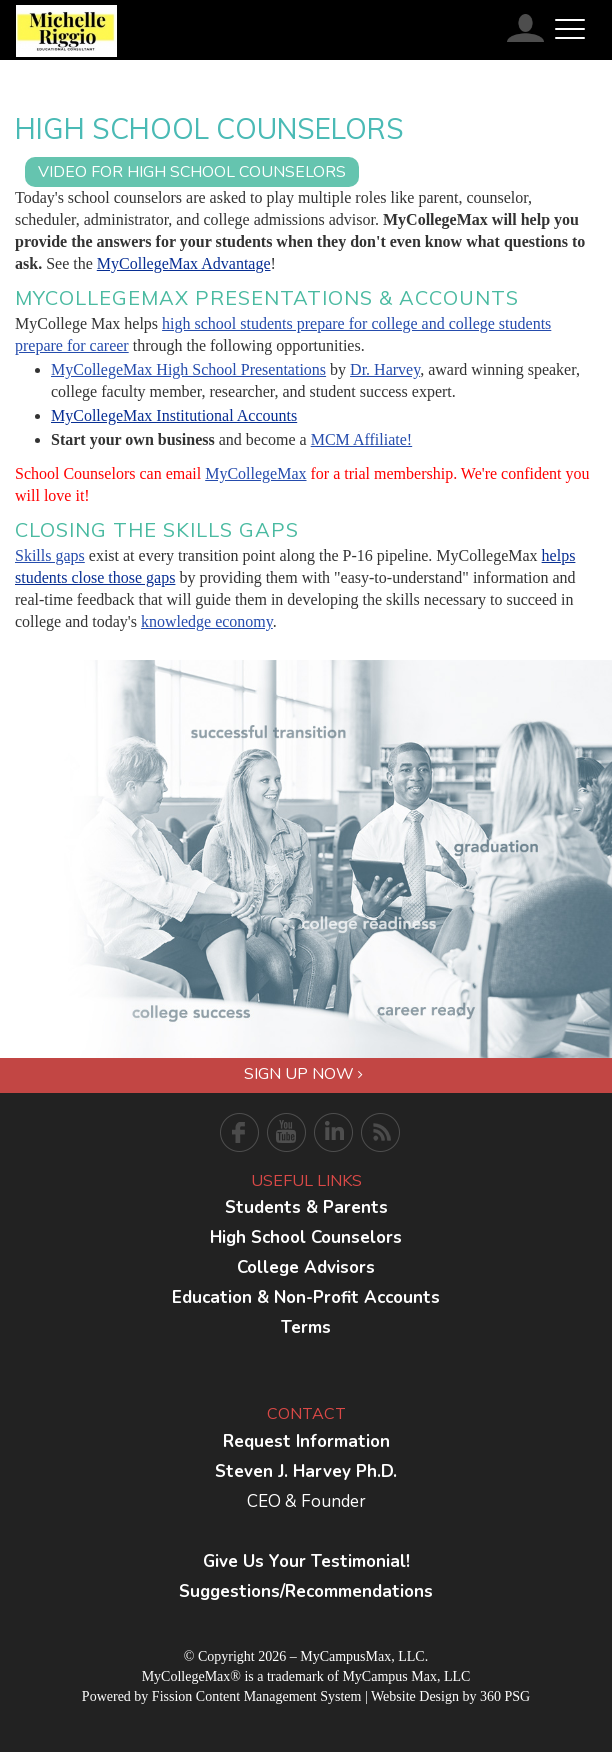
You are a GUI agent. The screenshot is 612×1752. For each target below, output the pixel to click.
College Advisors (306, 1267)
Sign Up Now (303, 1074)
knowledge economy (207, 621)
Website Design (415, 1696)
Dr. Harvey (385, 369)
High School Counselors (306, 1237)
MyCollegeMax (255, 473)
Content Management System (279, 1696)
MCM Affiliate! (361, 439)
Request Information (306, 1441)
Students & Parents (306, 1207)
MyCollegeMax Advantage (184, 263)
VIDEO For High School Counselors (192, 172)
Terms (306, 1327)
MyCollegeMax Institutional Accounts (174, 415)
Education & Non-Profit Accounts (306, 1297)
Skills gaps (50, 555)
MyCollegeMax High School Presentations (188, 369)
